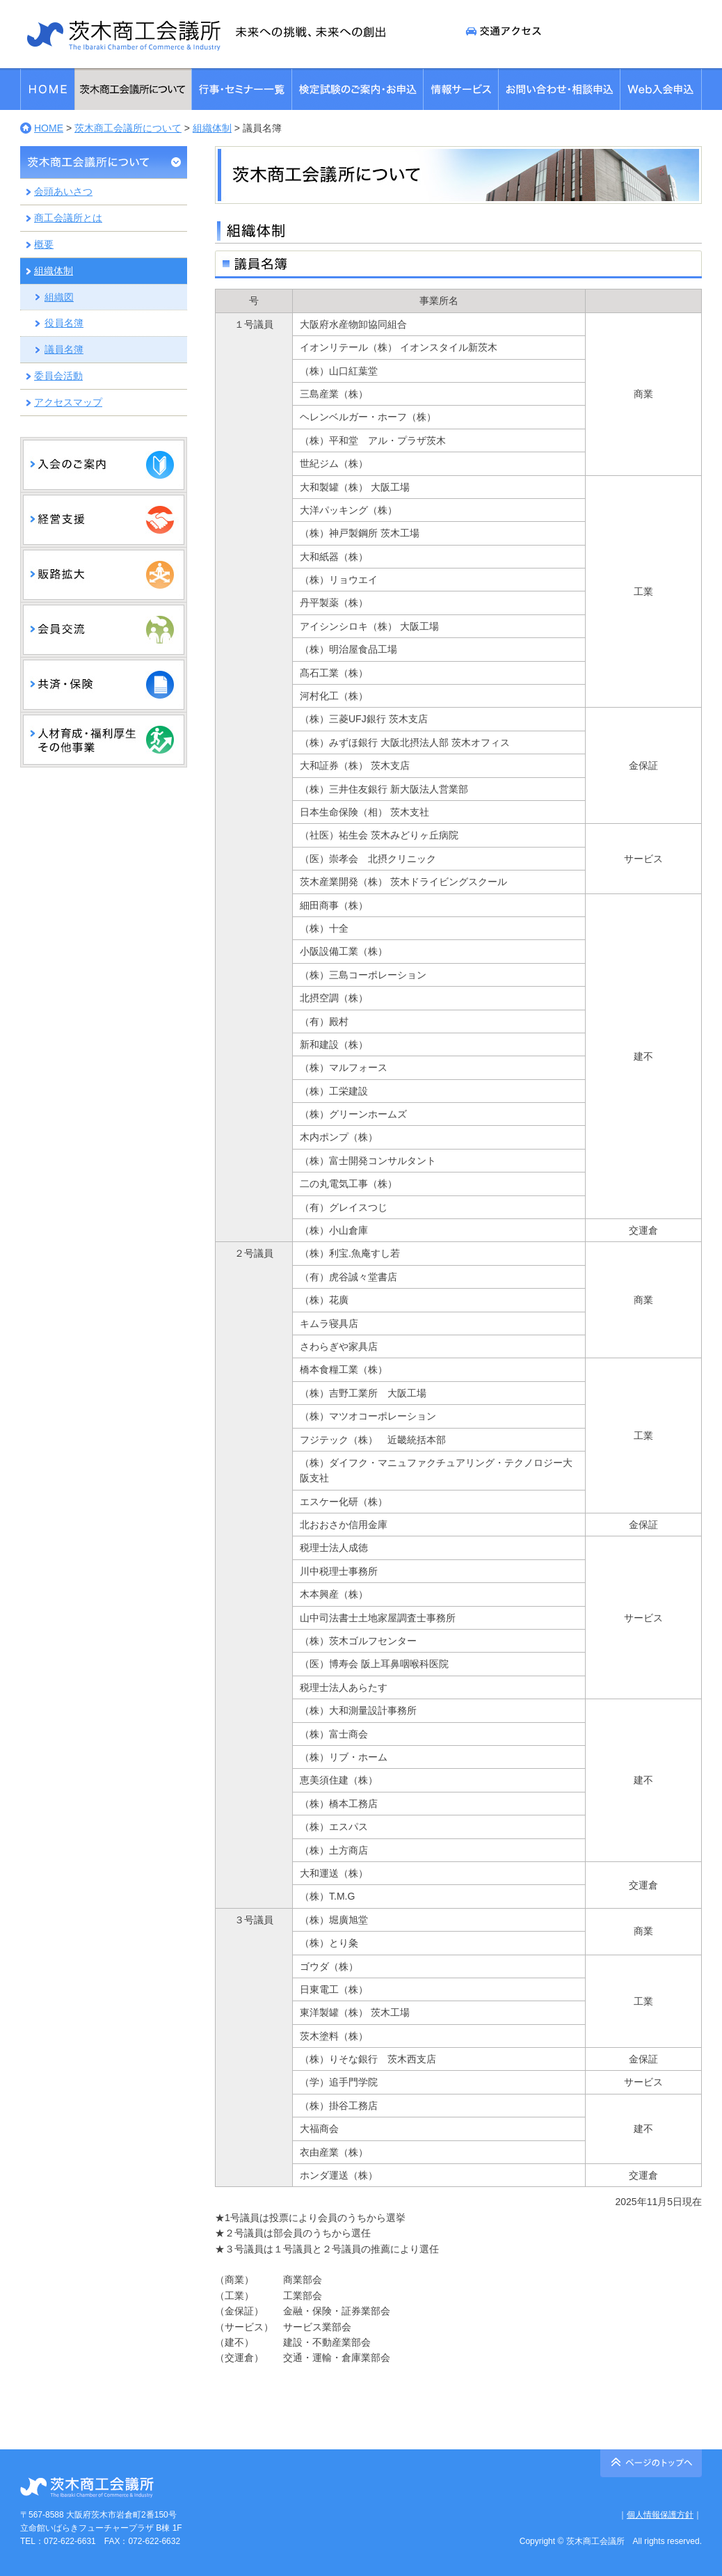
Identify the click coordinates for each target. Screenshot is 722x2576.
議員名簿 (64, 349)
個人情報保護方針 (660, 2515)
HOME (48, 128)
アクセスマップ (68, 402)
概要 (44, 244)
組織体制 (212, 128)
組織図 (59, 297)
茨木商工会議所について (128, 128)
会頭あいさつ (63, 191)
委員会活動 (58, 375)
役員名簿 (64, 322)
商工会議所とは (68, 217)
